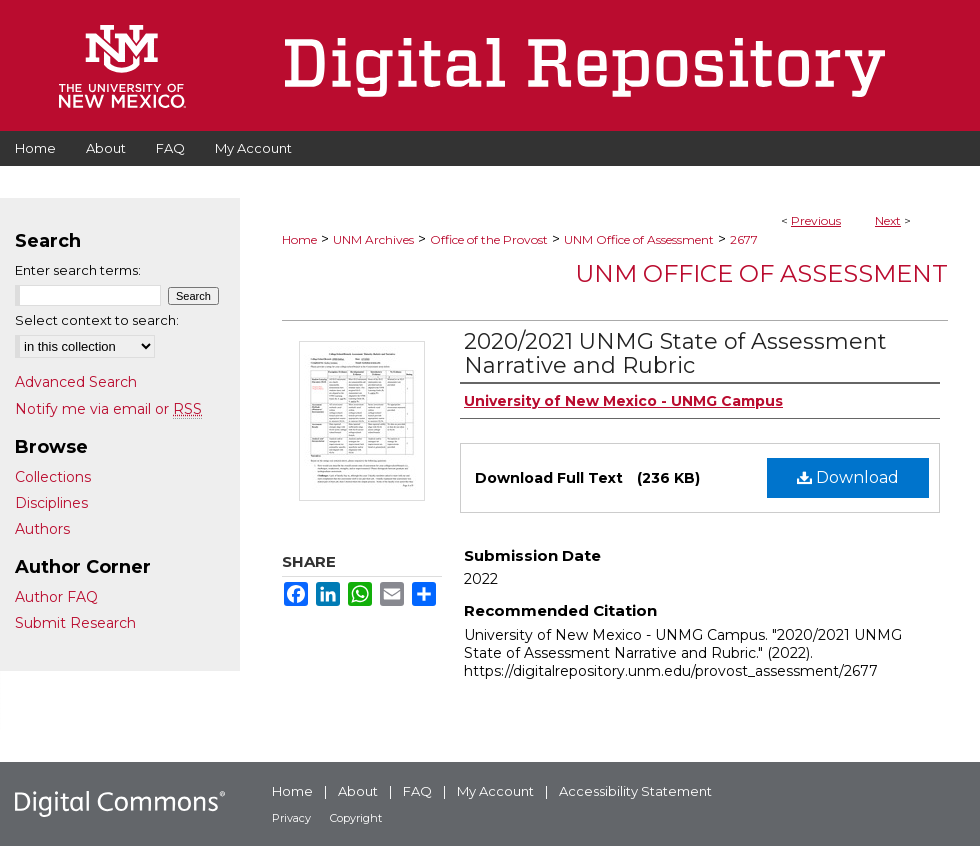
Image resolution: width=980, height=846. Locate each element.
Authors (42, 529)
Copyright (356, 818)
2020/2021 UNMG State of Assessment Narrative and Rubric (675, 353)
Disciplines (51, 503)
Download (848, 477)
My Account (495, 791)
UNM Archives (373, 239)
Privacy (291, 818)
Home (299, 239)
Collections (53, 477)
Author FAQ (56, 597)
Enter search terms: (78, 270)
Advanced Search (76, 382)
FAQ (417, 791)
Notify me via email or (108, 409)
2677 (744, 239)
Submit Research (75, 623)
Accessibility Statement (635, 791)
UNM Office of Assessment (639, 239)
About (358, 791)
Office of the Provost (489, 239)
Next (888, 220)
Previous (816, 220)
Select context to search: (97, 320)
